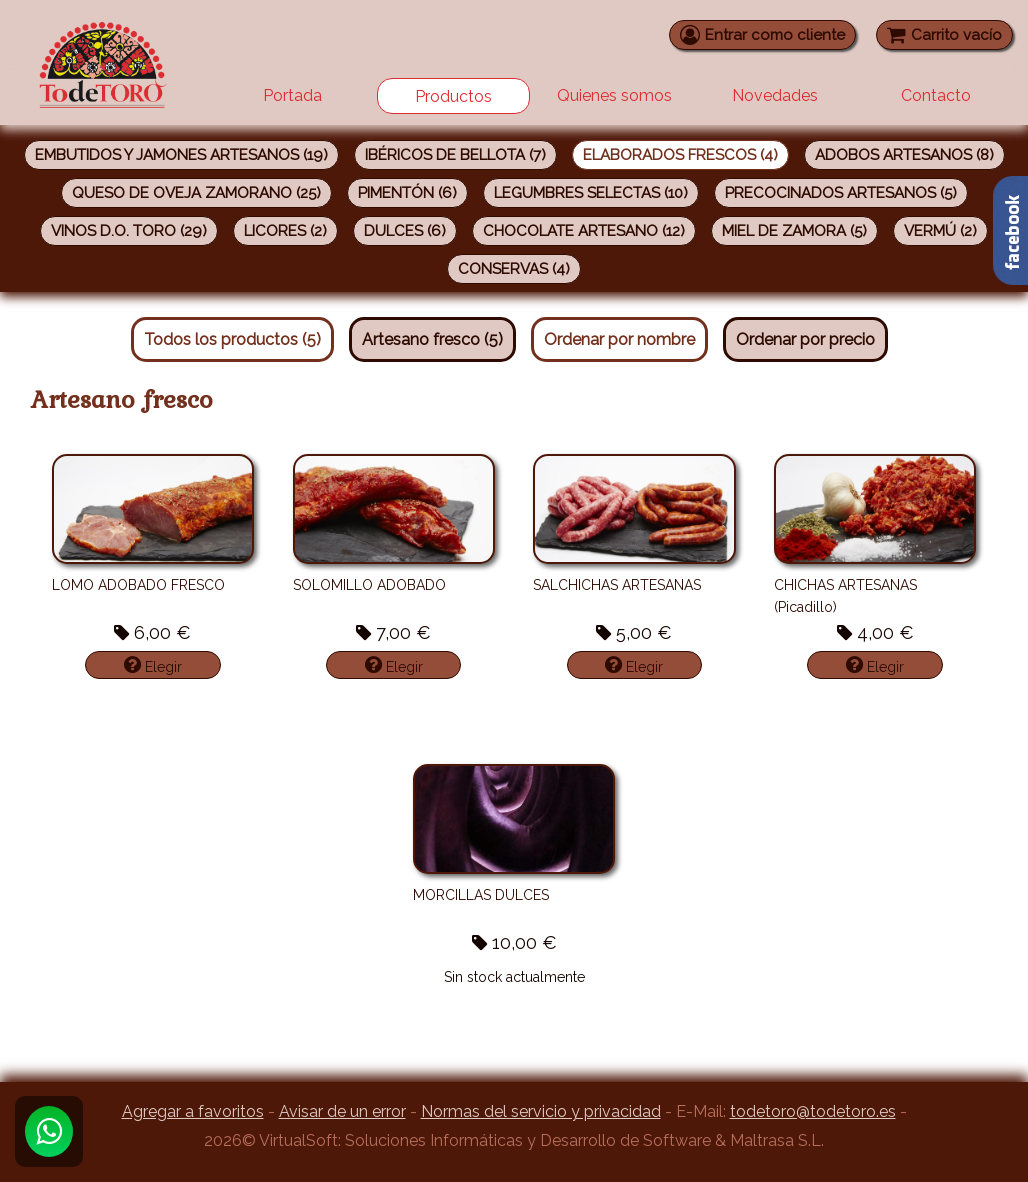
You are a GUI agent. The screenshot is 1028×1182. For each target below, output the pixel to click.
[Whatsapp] (49, 1131)
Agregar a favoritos (193, 1111)
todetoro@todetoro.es (813, 1111)
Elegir (153, 665)
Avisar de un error (342, 1111)
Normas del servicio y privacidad (541, 1111)
